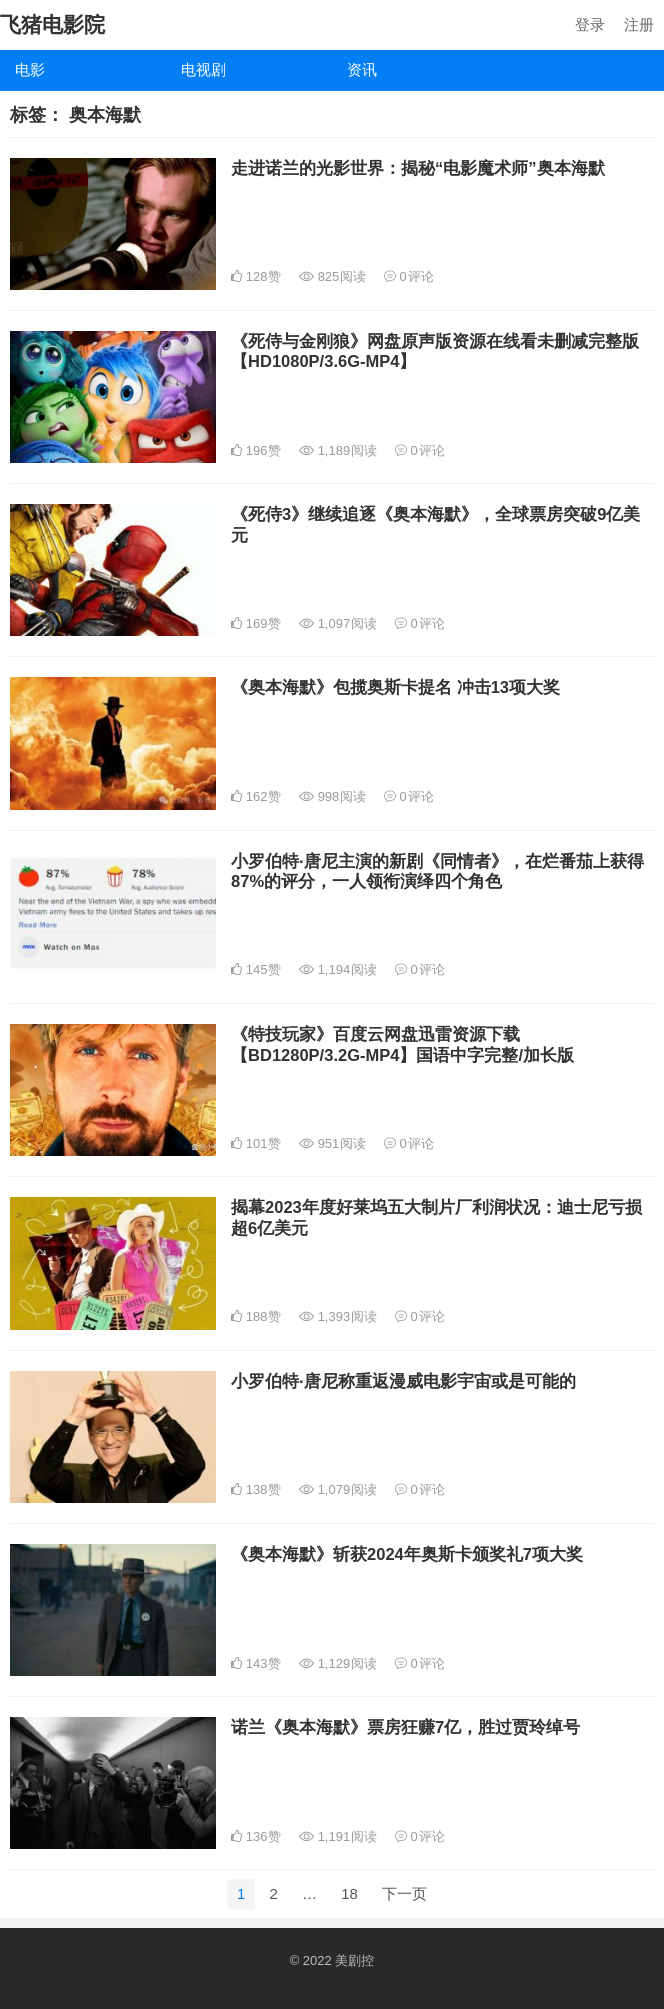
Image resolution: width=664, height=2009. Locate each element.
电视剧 (203, 69)
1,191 (338, 1836)
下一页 (404, 1893)
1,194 (338, 969)
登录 (590, 24)
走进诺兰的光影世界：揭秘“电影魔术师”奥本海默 (418, 168)
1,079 (338, 1489)
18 (349, 1893)
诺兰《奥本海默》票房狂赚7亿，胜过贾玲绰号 (405, 1727)
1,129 (338, 1663)
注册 (639, 24)
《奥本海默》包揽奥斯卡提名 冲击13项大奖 (395, 687)
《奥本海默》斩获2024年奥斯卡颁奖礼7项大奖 (407, 1554)
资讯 (362, 69)
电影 (30, 69)
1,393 (338, 1316)
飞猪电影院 (52, 24)
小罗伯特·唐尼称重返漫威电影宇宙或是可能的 (403, 1381)
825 (332, 276)
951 (332, 1143)
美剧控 (354, 1960)
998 (332, 796)
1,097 (338, 623)
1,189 (338, 450)
